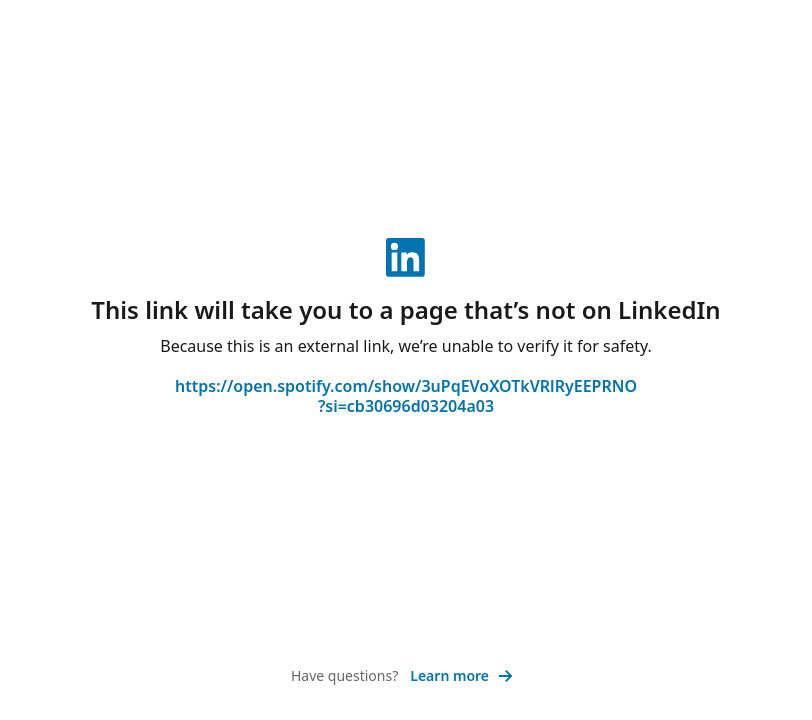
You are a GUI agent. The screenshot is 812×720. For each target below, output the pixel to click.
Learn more (461, 675)
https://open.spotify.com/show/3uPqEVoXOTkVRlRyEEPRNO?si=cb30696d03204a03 (406, 396)
